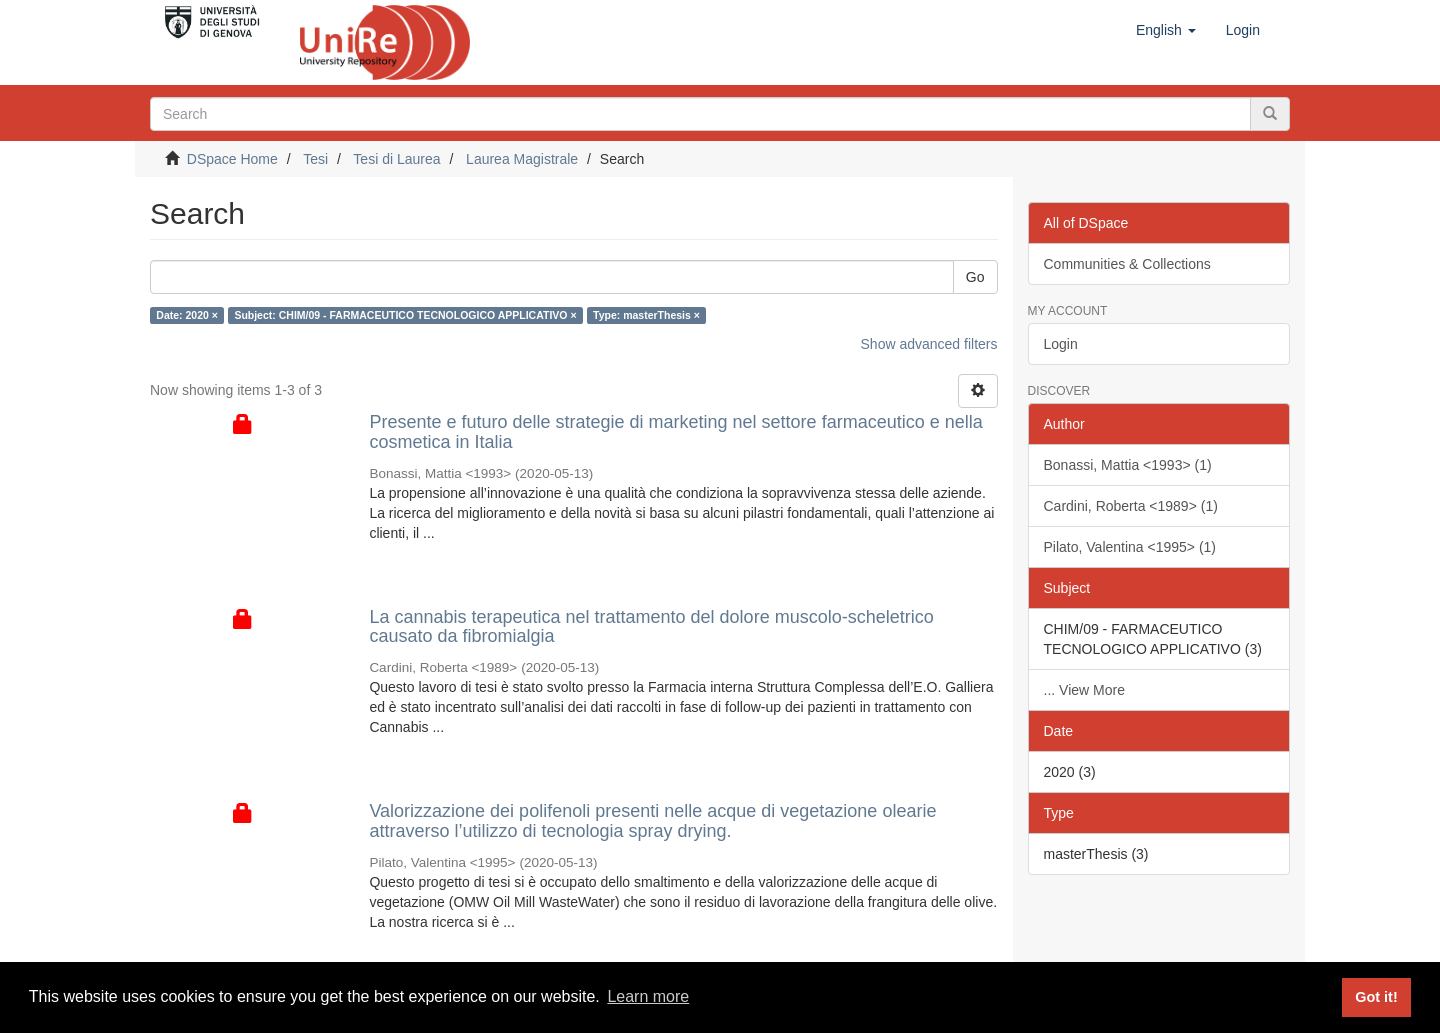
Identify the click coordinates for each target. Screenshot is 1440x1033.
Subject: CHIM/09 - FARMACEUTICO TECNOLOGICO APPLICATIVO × (405, 315)
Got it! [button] (1376, 997)
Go (975, 277)
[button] (1166, 30)
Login (1061, 344)
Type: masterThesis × (646, 315)
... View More (1084, 690)
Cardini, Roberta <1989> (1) (1131, 506)
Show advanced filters (929, 344)
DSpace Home (232, 159)
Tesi (315, 159)
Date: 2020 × (187, 315)
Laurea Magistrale (522, 159)
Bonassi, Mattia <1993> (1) (1128, 465)
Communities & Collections (1127, 264)
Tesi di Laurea (396, 159)
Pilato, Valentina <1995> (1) (1130, 547)
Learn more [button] (648, 996)
